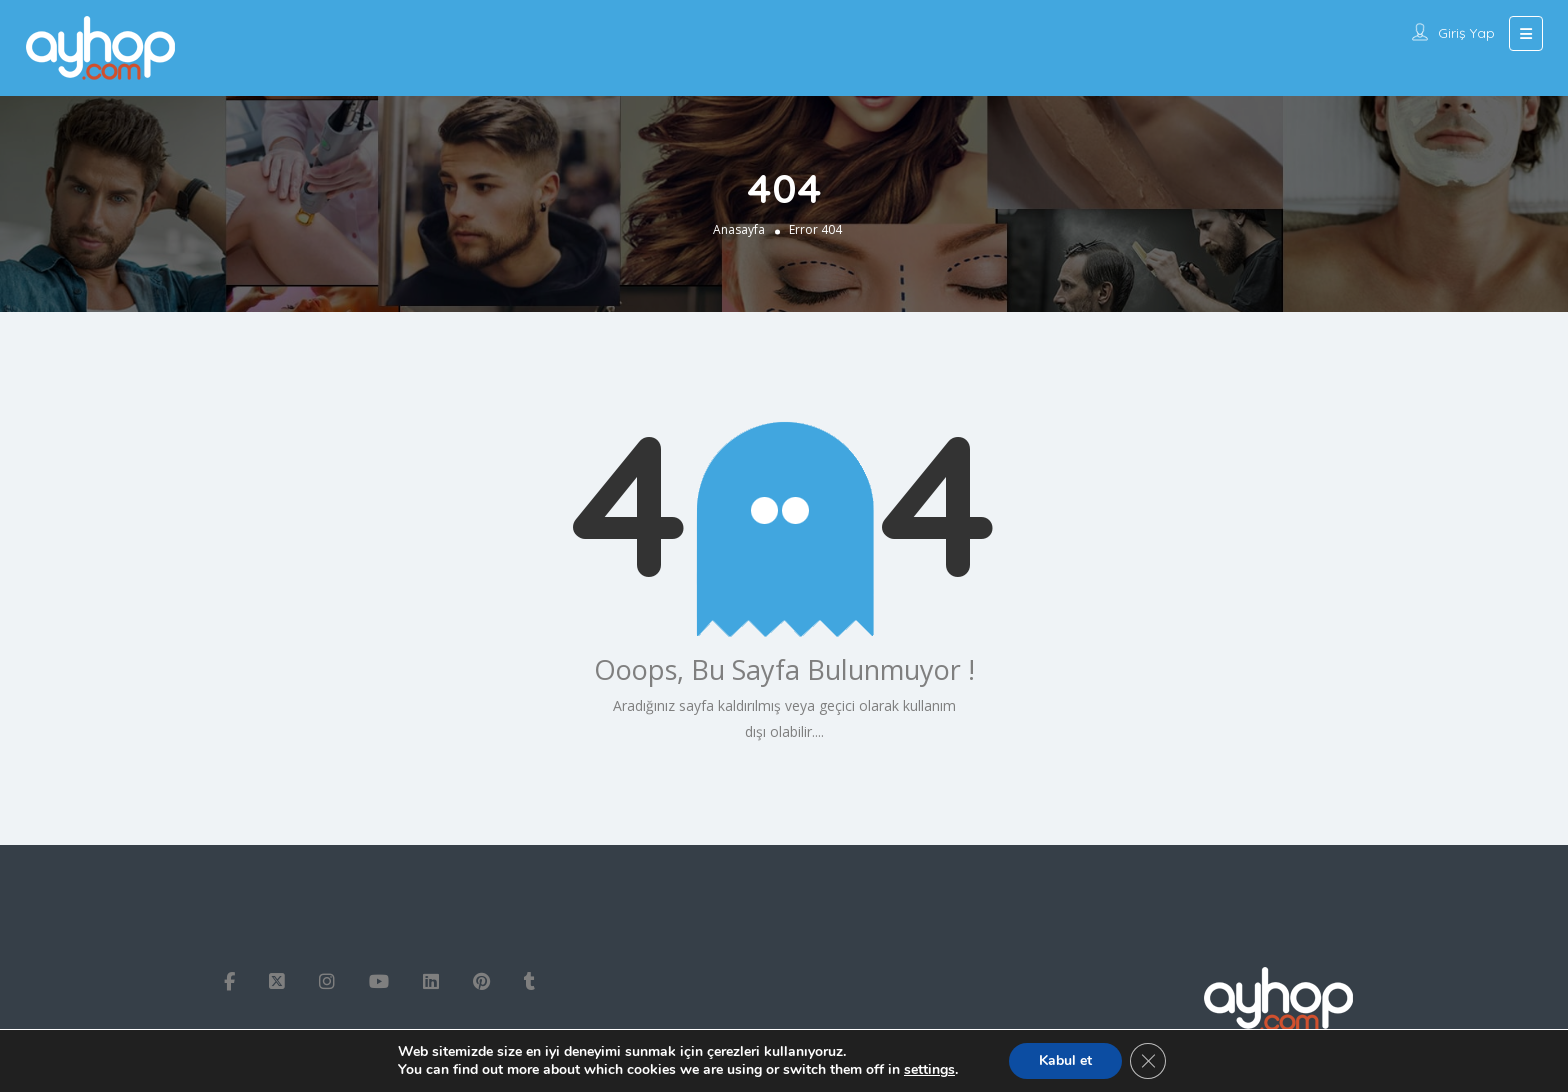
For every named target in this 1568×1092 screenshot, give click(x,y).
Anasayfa (739, 229)
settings (929, 1070)
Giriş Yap (1466, 33)
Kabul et (1065, 1060)
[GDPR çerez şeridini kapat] (1148, 1061)
